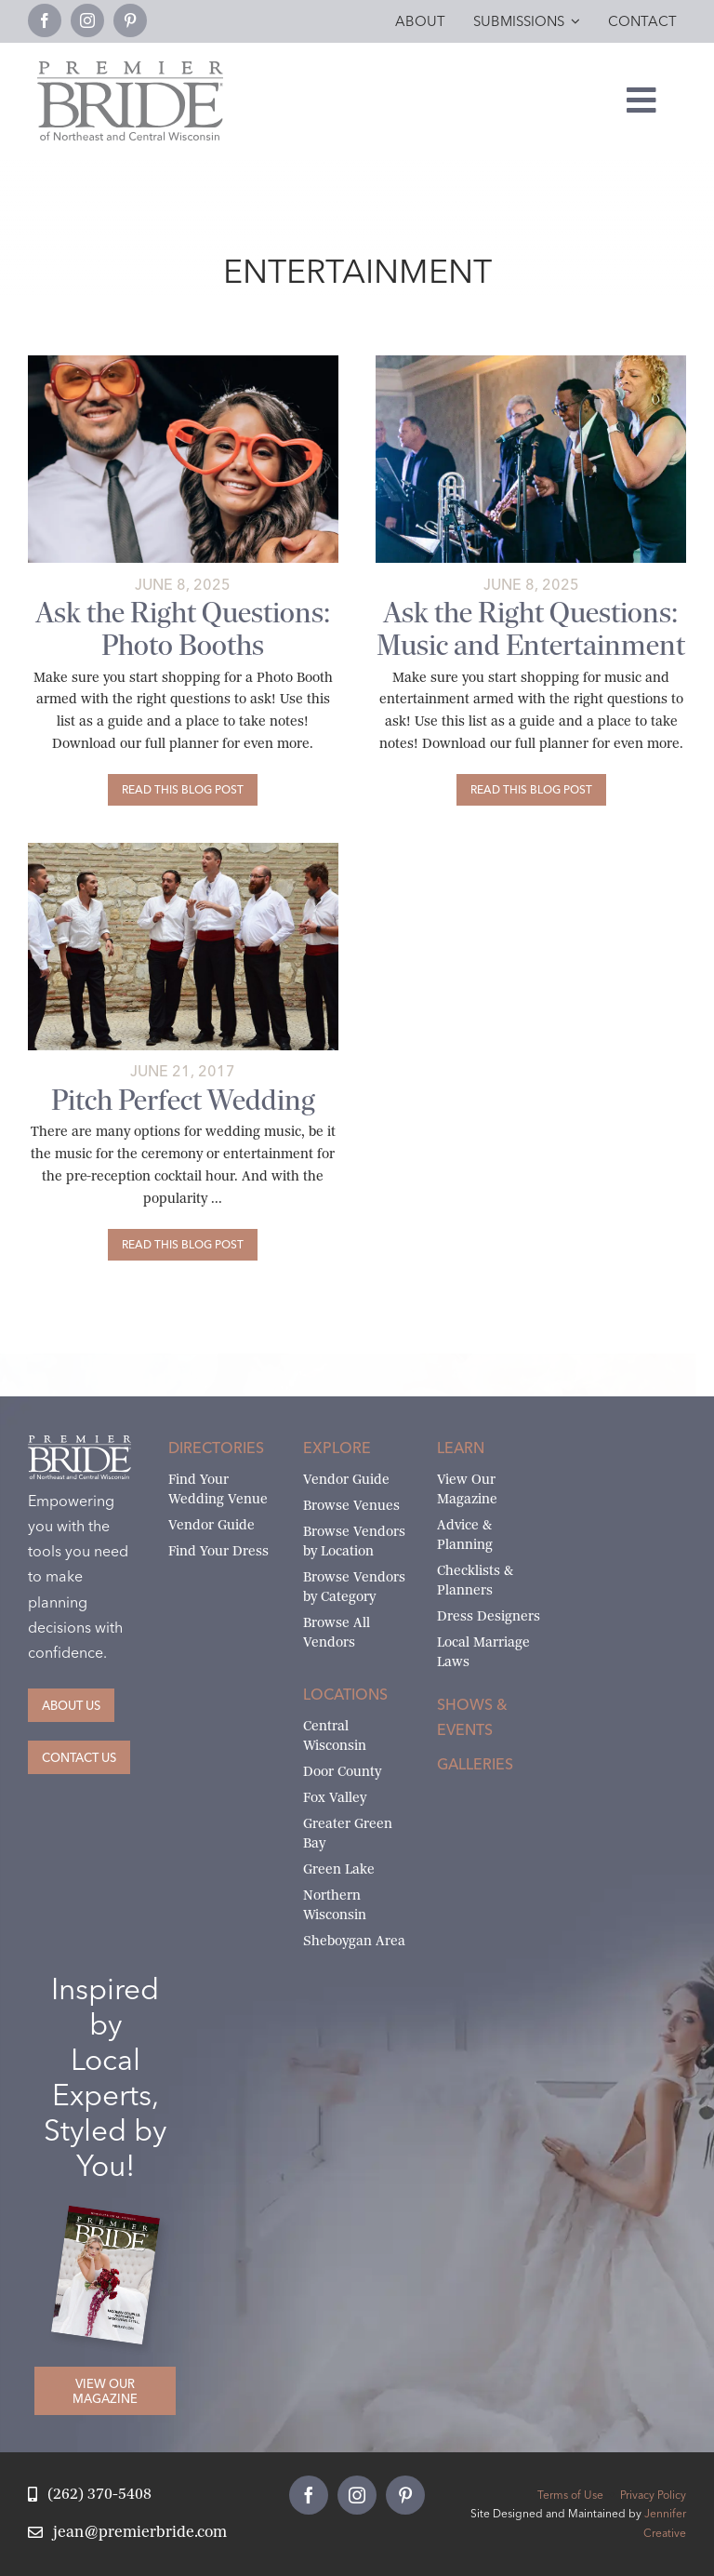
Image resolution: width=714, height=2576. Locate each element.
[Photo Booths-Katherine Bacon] (183, 362)
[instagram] (87, 20)
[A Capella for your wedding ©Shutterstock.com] (183, 850)
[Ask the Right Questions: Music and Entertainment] (531, 790)
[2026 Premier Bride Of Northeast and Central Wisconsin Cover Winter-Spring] (113, 2219)
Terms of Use (570, 2495)
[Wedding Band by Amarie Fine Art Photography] (531, 362)
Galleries (475, 1764)
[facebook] (44, 20)
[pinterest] (130, 20)
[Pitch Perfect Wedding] (183, 1245)
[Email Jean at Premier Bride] (127, 2533)
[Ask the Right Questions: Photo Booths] (183, 790)
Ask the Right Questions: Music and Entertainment (531, 628)
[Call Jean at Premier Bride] (90, 2495)
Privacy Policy (653, 2495)
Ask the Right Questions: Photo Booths (183, 628)
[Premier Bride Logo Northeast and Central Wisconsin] (130, 68)
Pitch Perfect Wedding (183, 1100)
